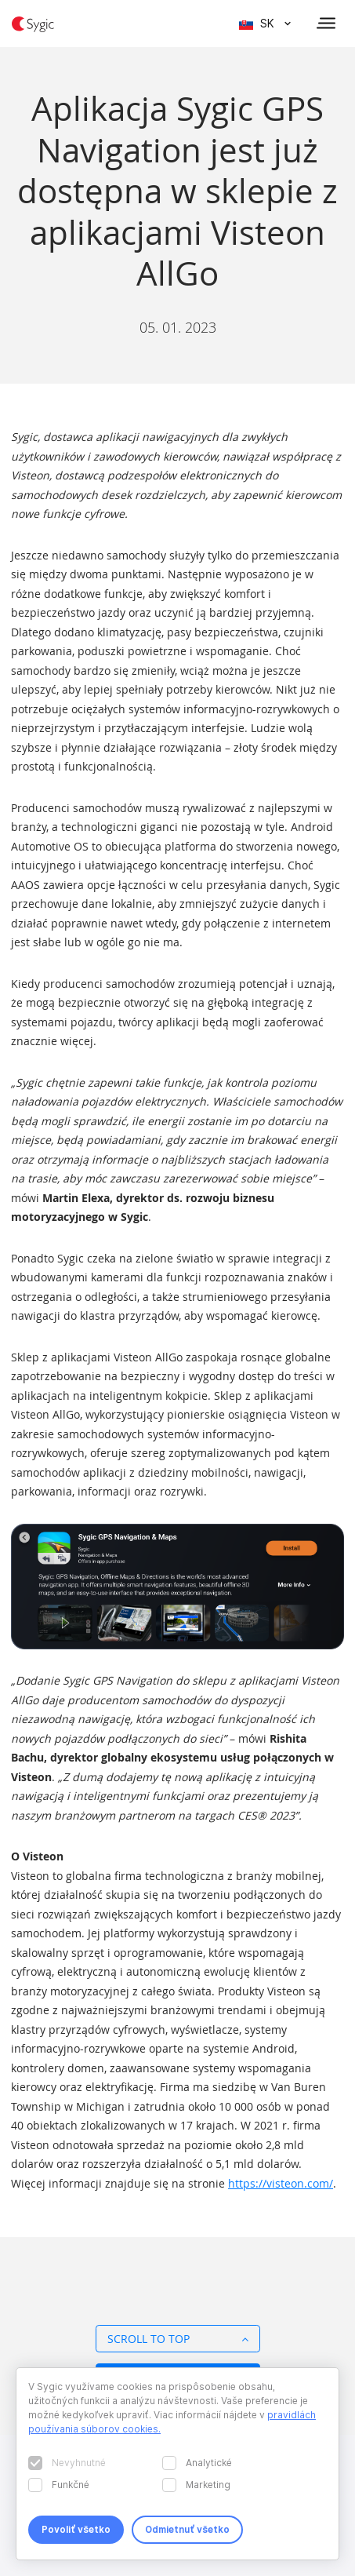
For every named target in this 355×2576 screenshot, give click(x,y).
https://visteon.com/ (280, 2183)
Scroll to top (177, 2338)
